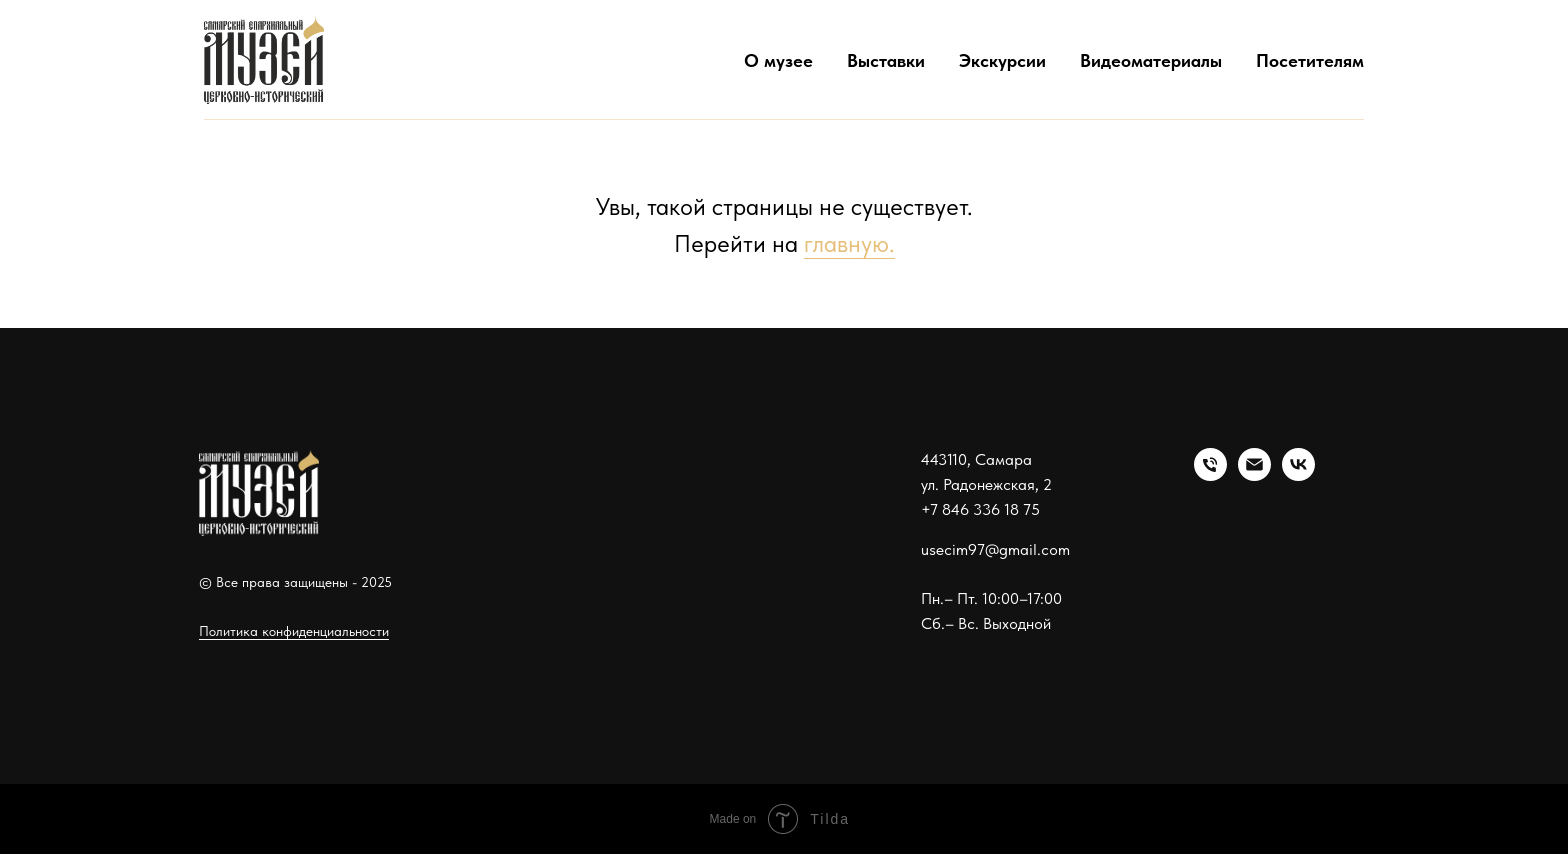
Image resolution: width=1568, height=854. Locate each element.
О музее (778, 60)
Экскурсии (1002, 60)
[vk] (1298, 475)
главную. (849, 243)
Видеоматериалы (1151, 60)
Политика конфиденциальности (294, 631)
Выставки (886, 60)
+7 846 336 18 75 (980, 509)
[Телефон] (1210, 475)
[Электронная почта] (1254, 475)
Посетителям (1310, 60)
